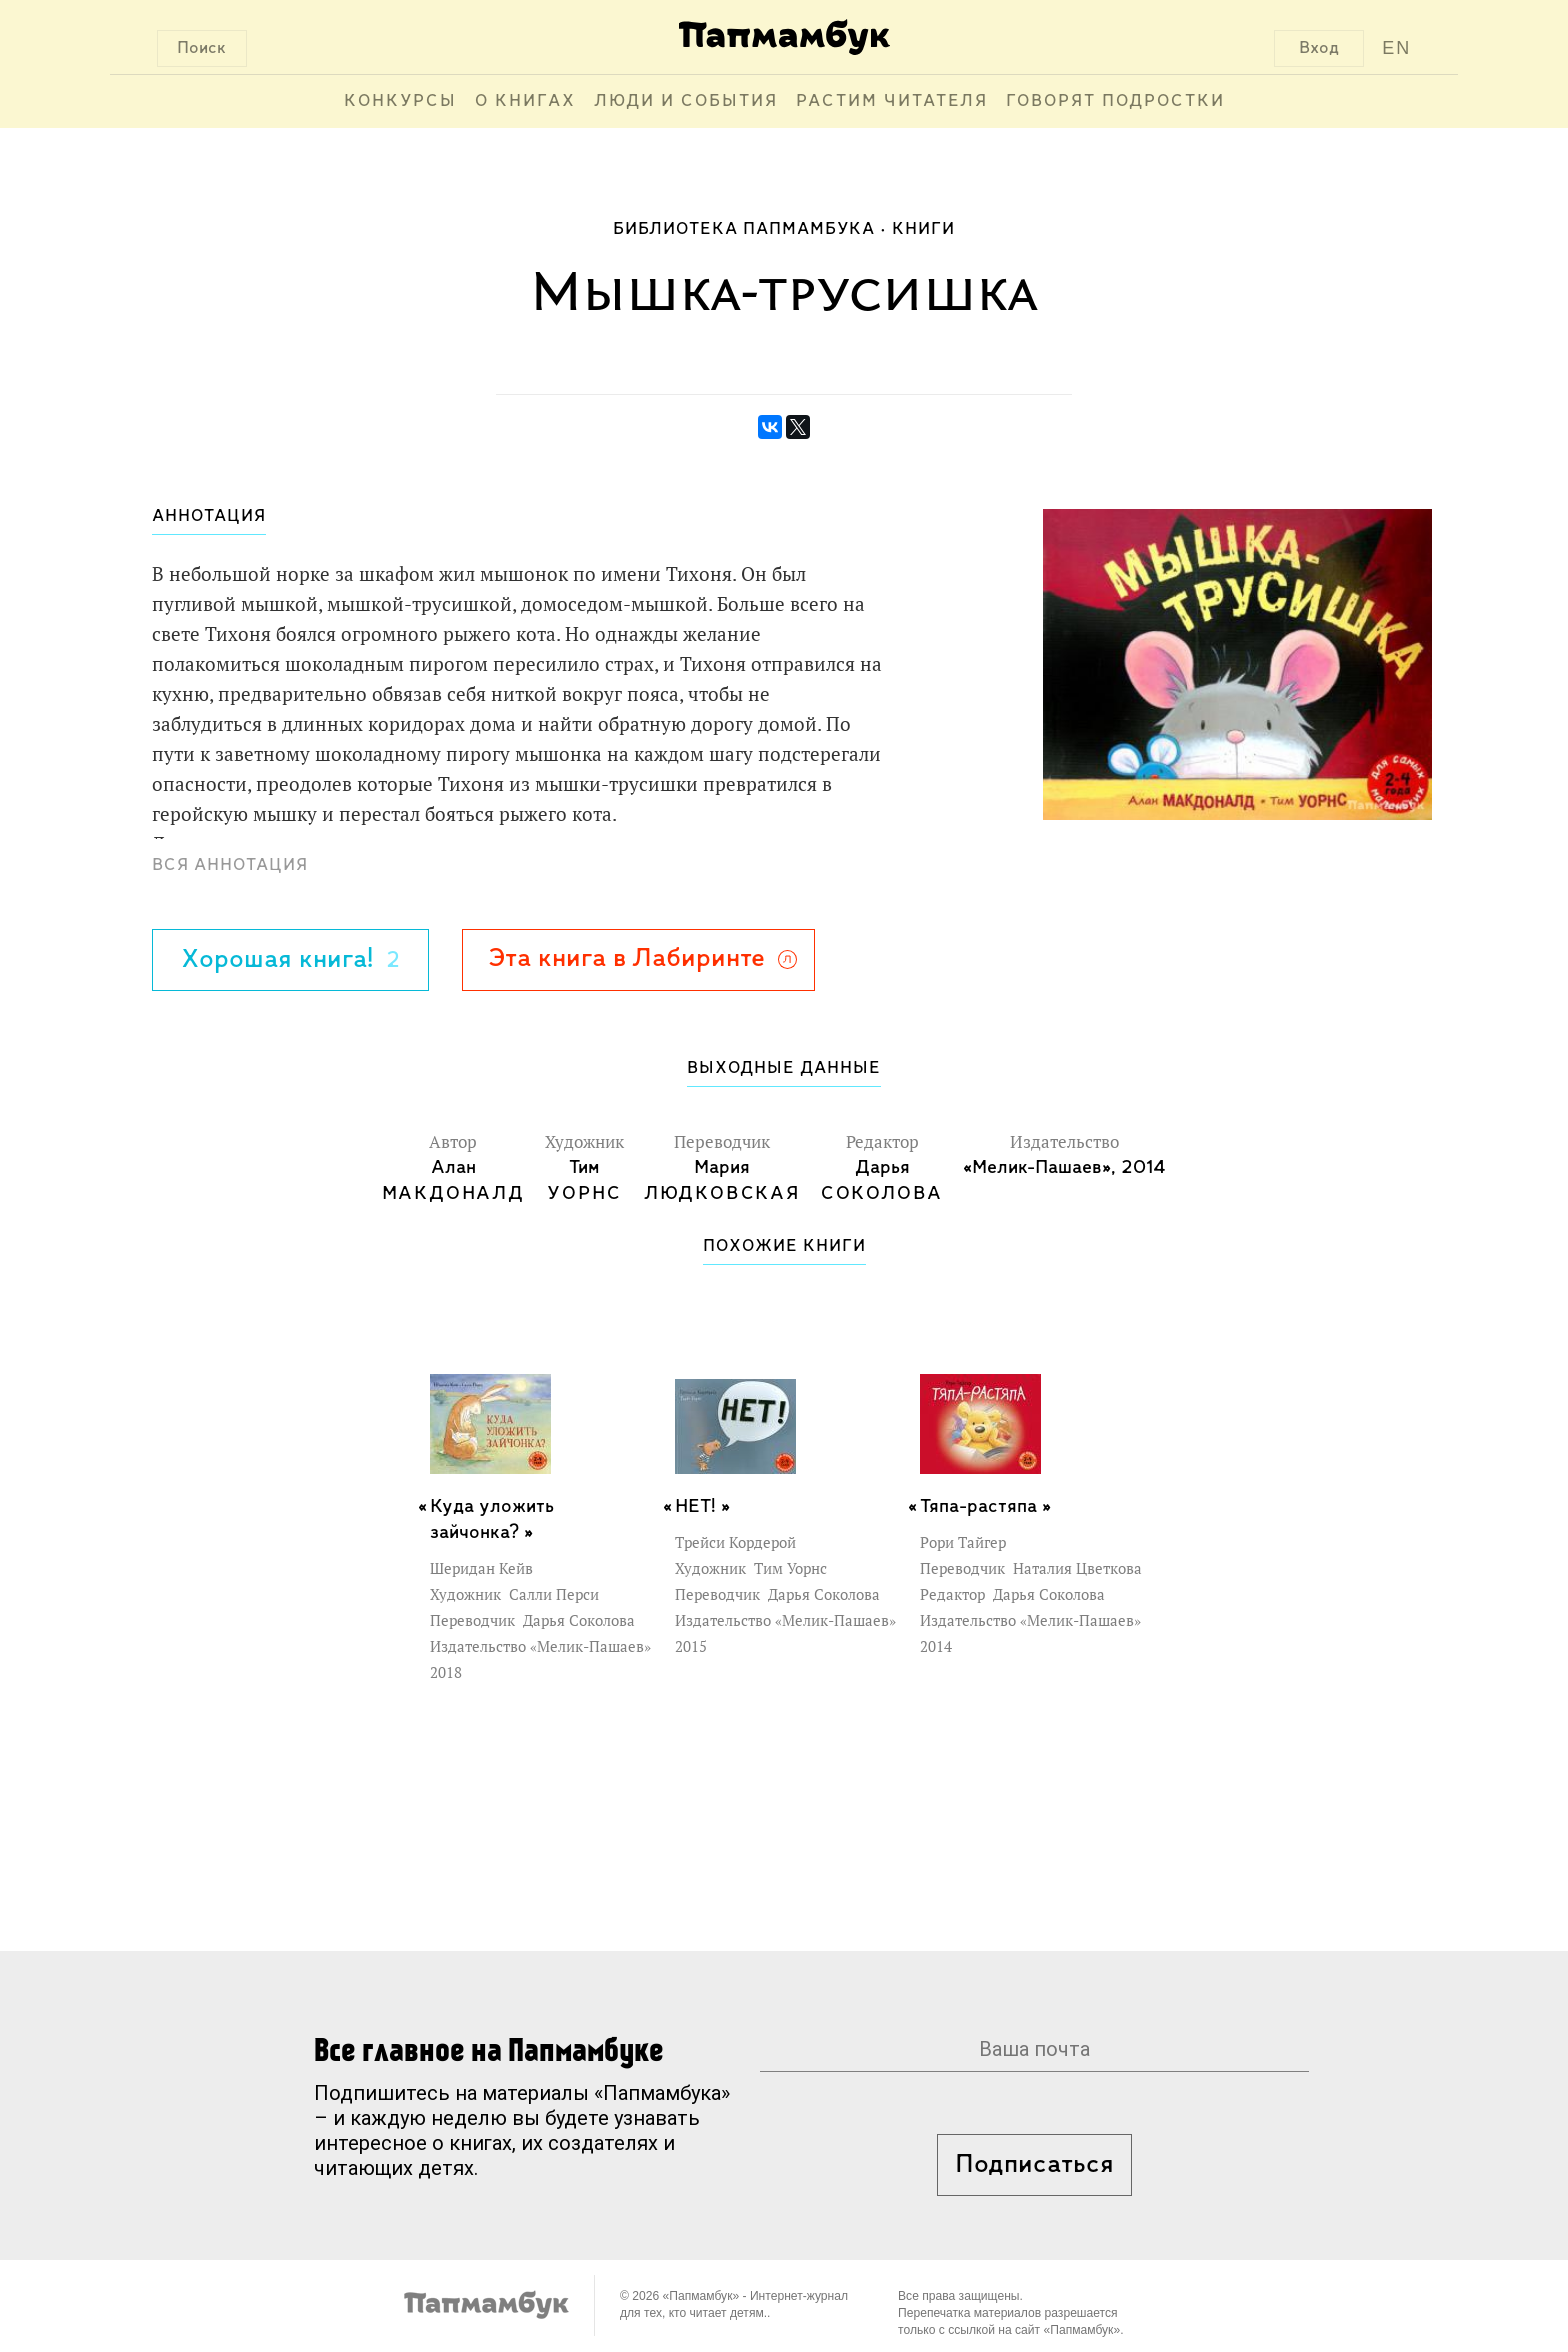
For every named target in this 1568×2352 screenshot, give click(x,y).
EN (1396, 48)
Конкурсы (400, 101)
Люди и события (686, 101)
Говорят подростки (1115, 101)
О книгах (525, 101)
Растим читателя (892, 101)
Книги (923, 229)
